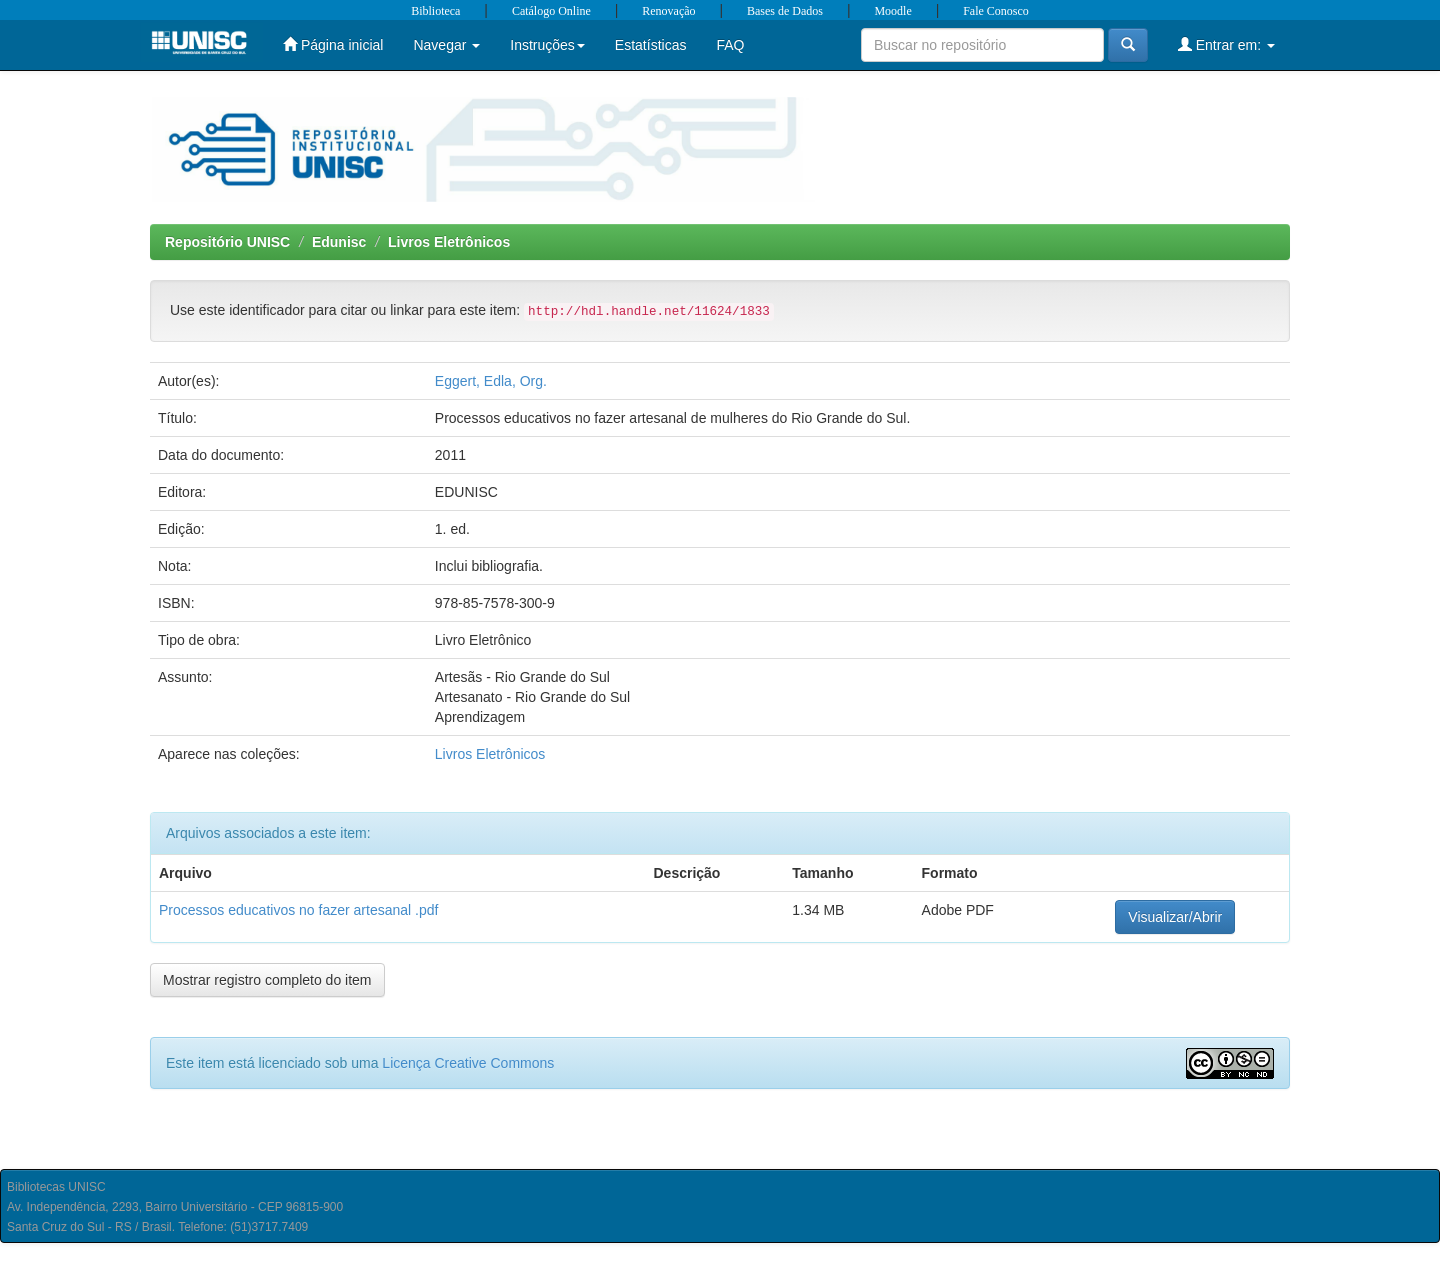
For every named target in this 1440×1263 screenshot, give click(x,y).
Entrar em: (1226, 44)
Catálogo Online (551, 11)
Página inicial (333, 44)
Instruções (547, 45)
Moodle (892, 11)
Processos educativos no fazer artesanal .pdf (298, 910)
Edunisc (339, 242)
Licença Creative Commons (468, 1063)
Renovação (668, 11)
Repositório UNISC (227, 242)
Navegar (446, 45)
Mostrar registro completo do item (267, 980)
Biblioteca (435, 11)
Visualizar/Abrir (1175, 917)
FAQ (730, 45)
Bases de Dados (785, 11)
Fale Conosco (996, 11)
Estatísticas (651, 45)
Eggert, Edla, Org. (491, 381)
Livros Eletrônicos (449, 242)
